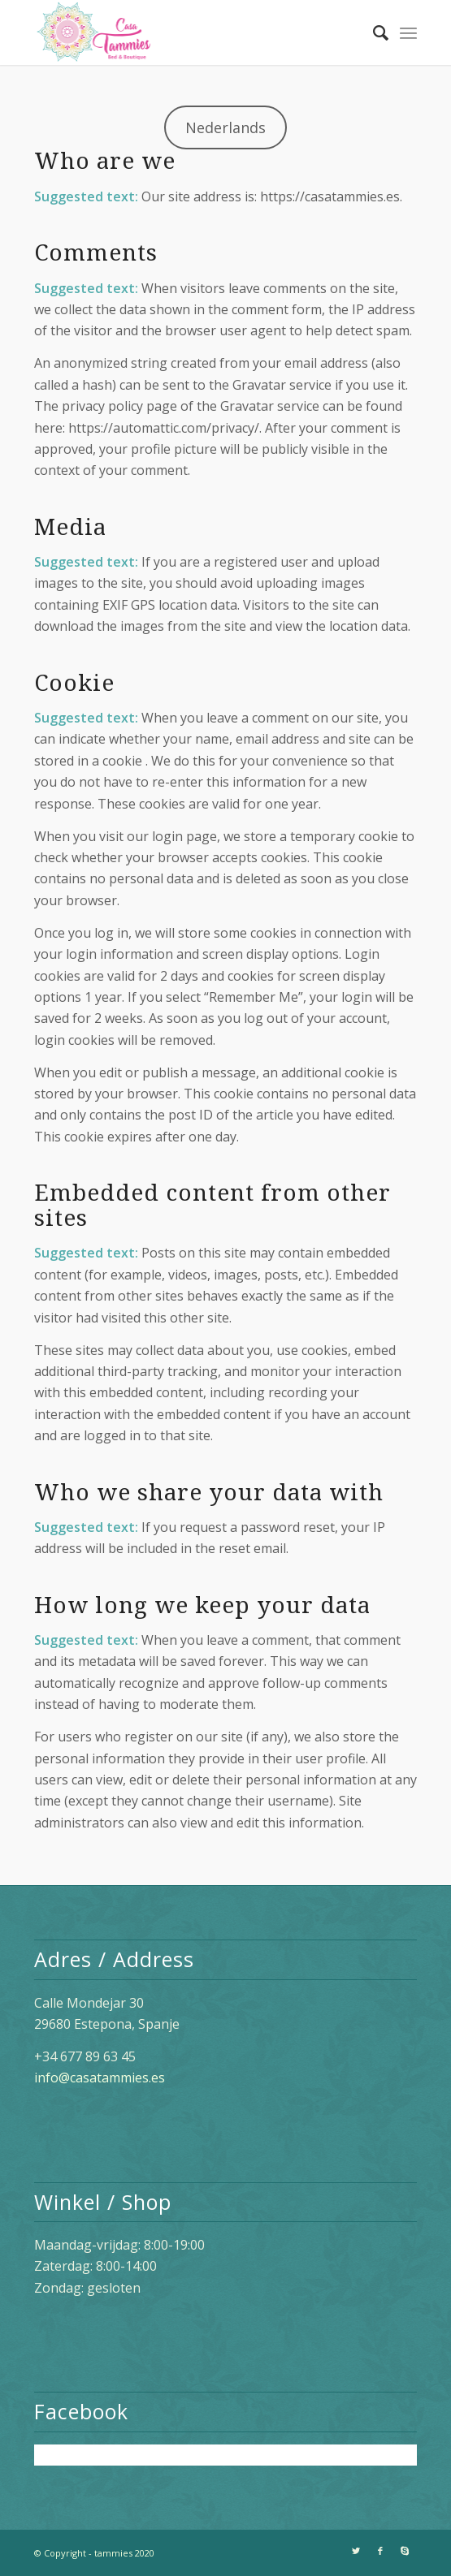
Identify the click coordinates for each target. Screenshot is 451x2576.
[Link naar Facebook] (380, 2551)
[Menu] (408, 32)
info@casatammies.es (99, 2077)
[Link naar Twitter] (356, 2551)
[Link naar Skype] (404, 2551)
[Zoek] (372, 32)
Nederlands (225, 127)
